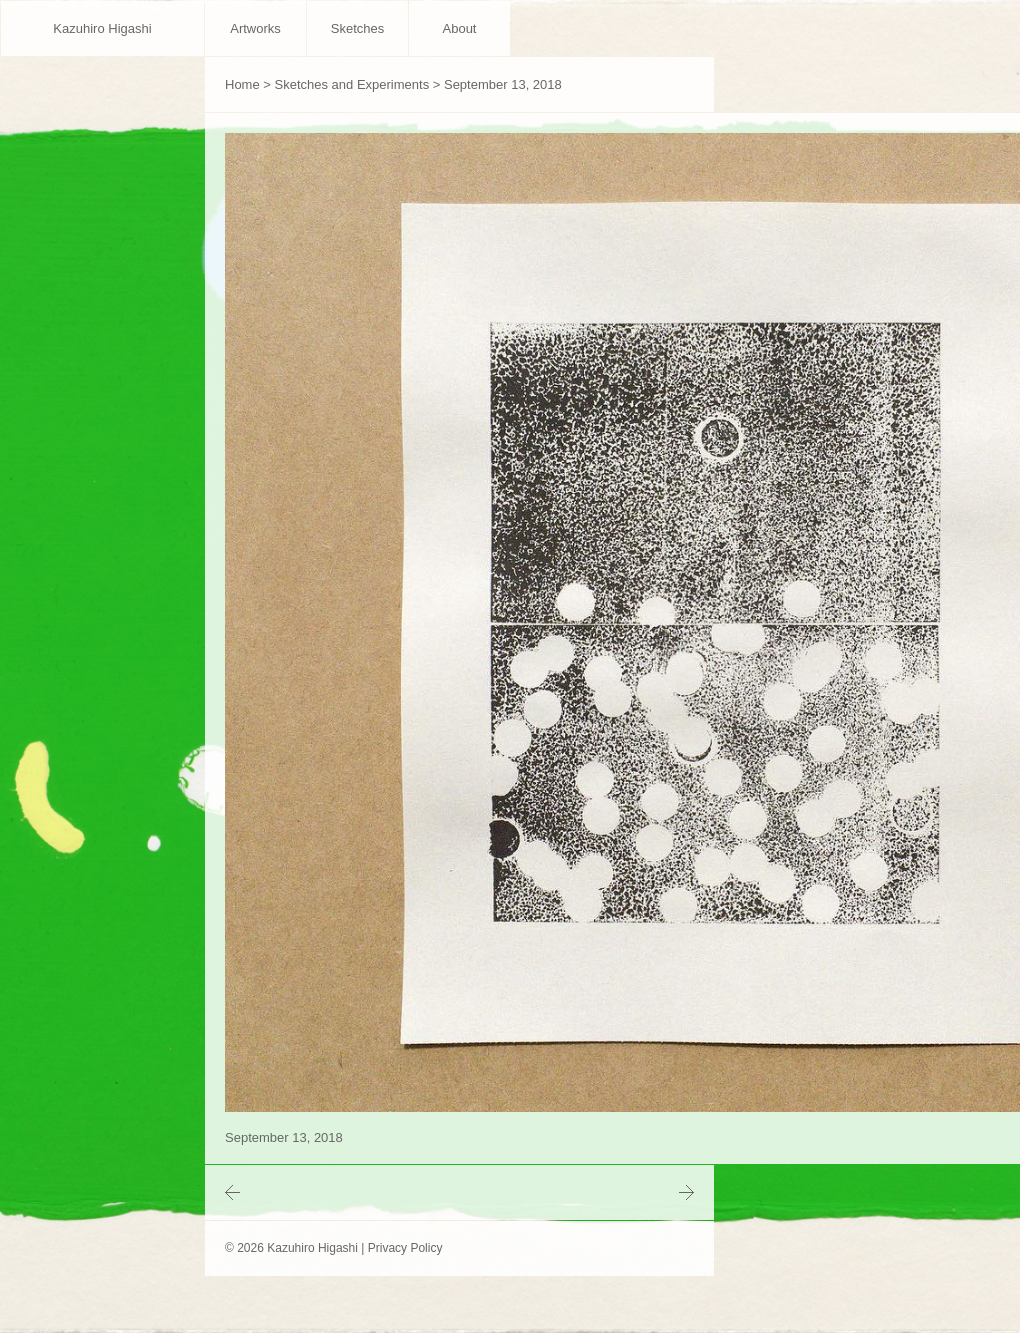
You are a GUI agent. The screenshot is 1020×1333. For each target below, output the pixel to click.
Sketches (357, 28)
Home (242, 84)
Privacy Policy (405, 1248)
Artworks (255, 28)
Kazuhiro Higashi (102, 28)
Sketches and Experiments (352, 84)
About (460, 28)
